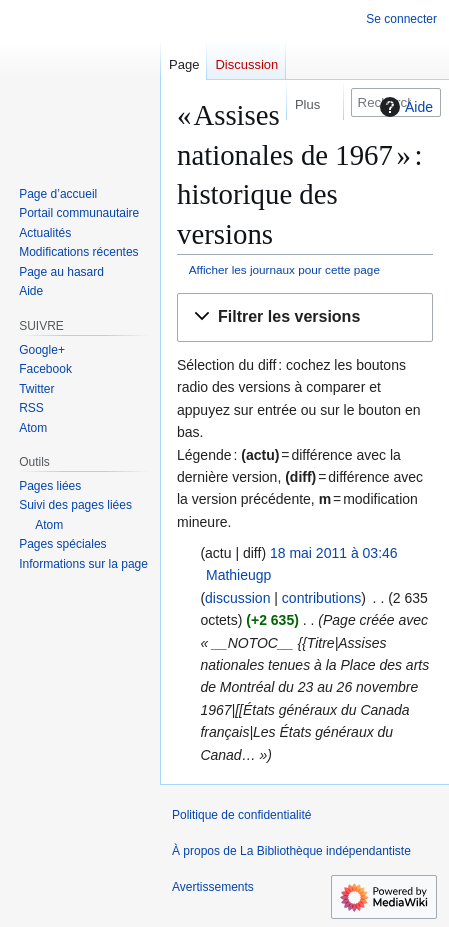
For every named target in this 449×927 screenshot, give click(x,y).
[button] (305, 317)
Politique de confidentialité (241, 815)
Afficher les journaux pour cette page (284, 269)
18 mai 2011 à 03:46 (334, 553)
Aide (404, 107)
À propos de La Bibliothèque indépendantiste (291, 851)
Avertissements (213, 887)
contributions (321, 598)
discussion (237, 598)
